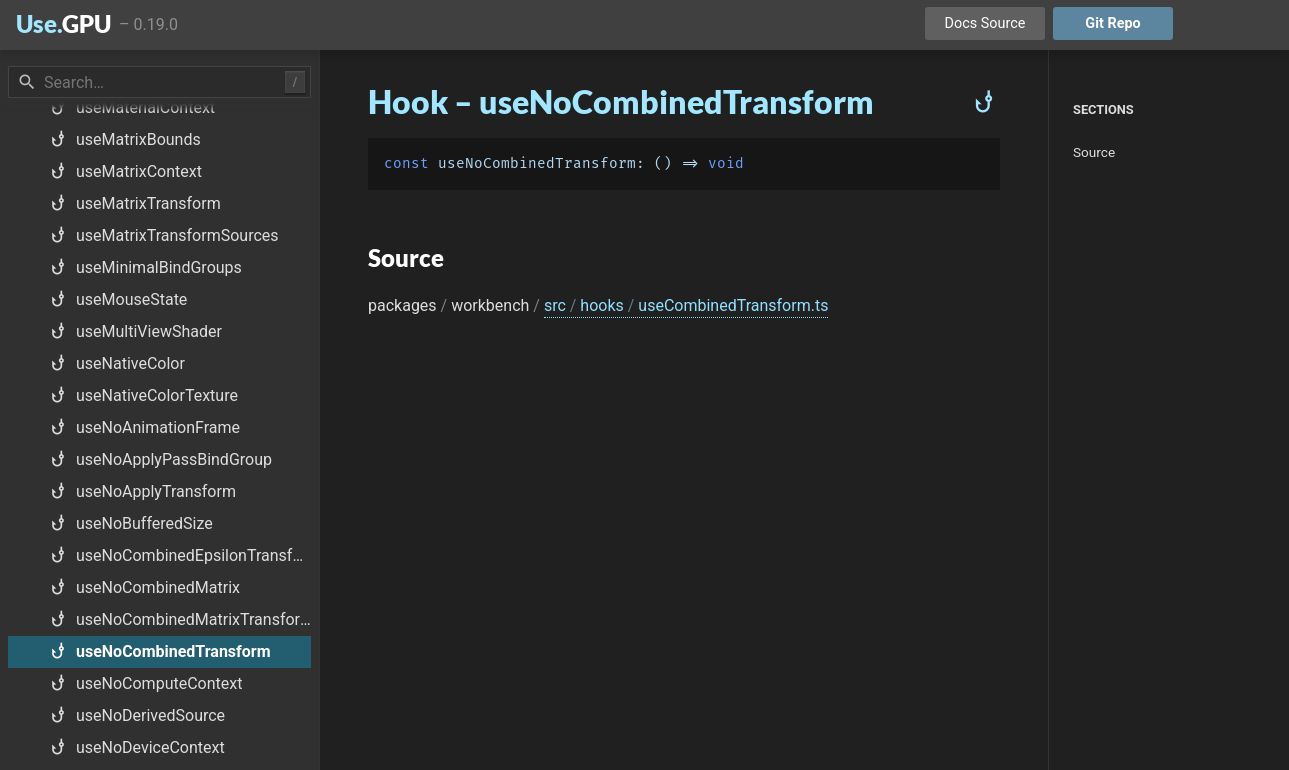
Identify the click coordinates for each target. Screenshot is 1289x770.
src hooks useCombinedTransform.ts (686, 305)
